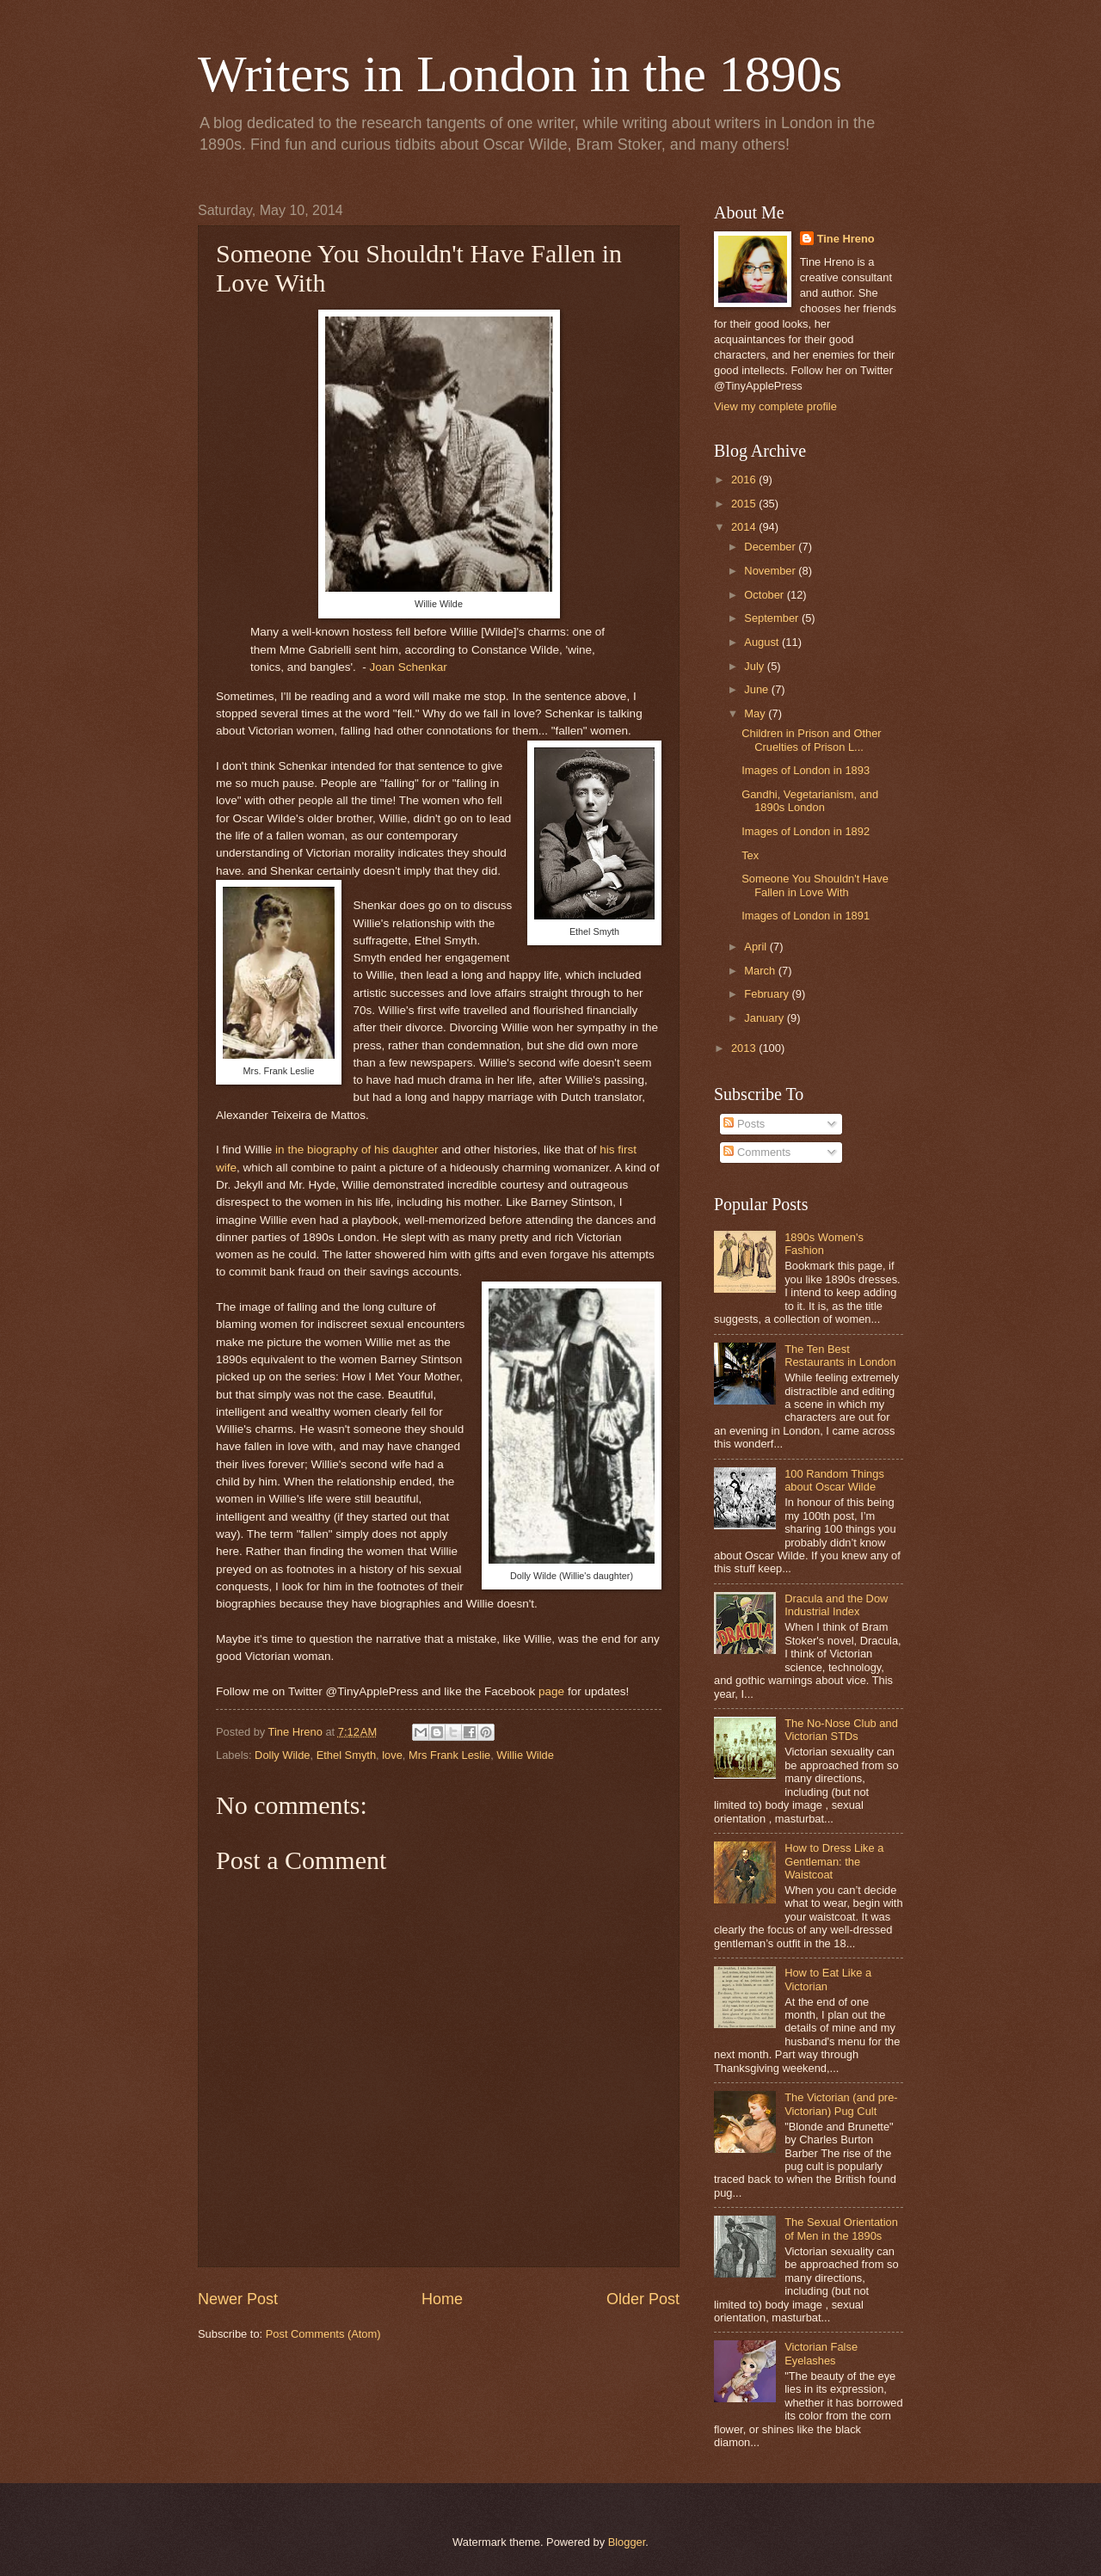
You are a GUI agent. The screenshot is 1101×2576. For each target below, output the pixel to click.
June (758, 689)
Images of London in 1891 (805, 915)
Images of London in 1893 (805, 770)
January (765, 1017)
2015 (745, 503)
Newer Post (238, 2299)
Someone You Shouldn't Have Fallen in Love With (815, 885)
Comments (756, 1152)
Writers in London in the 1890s (520, 74)
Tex (750, 855)
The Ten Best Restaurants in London (840, 1355)
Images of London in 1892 (805, 831)
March (761, 970)
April (756, 946)
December (771, 546)
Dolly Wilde (282, 1755)
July (755, 666)
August (763, 642)
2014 (745, 526)
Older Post (643, 2299)
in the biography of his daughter (356, 1149)
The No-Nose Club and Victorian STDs (841, 1730)
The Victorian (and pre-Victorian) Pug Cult (840, 2104)
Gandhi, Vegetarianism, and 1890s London (809, 801)
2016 (745, 479)
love (392, 1755)
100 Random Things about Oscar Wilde (834, 1480)
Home (442, 2299)
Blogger (627, 2542)
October (765, 594)
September (773, 618)
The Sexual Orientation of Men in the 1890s (841, 2228)
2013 (745, 1048)
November (771, 570)
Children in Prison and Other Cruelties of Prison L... (811, 740)
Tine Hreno (846, 238)
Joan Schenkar (408, 667)
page (551, 1691)
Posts (744, 1123)
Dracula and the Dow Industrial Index (836, 1605)
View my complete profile (775, 406)
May (756, 713)
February (767, 993)
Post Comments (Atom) (323, 2333)
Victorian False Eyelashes (821, 2353)
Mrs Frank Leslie (449, 1755)
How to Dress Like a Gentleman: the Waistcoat (833, 1861)
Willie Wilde (525, 1755)
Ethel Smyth (346, 1755)
